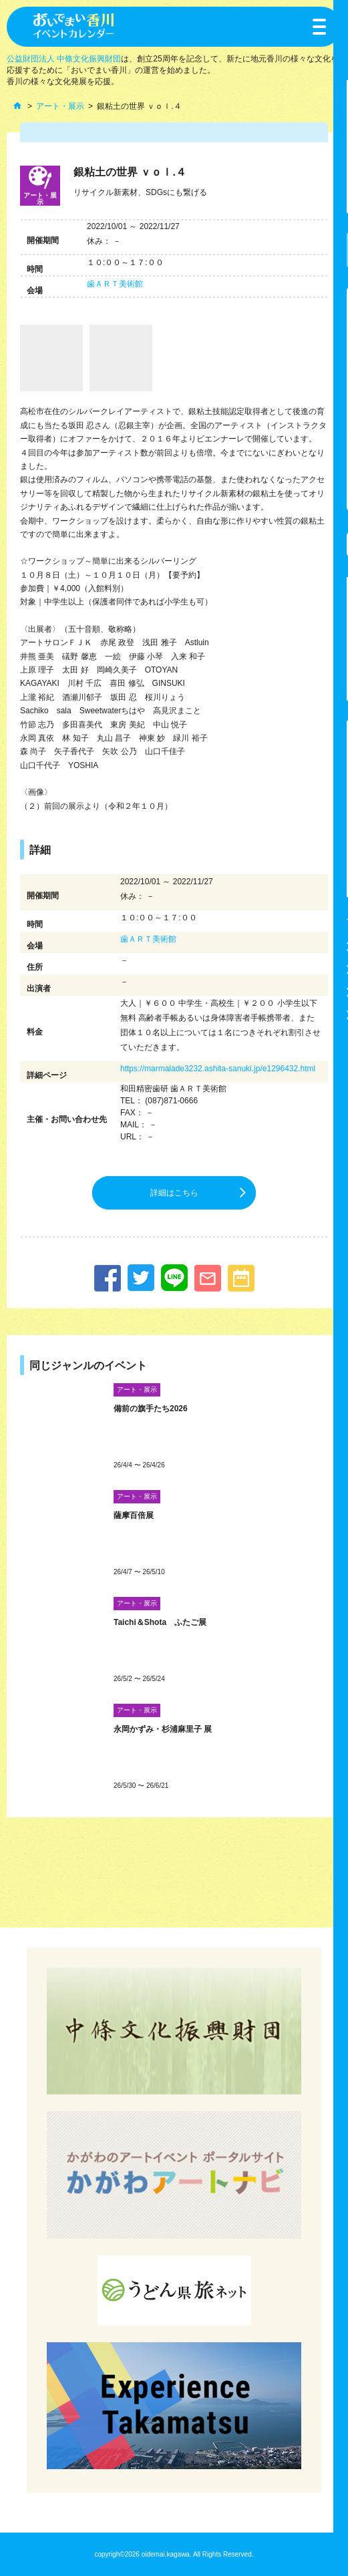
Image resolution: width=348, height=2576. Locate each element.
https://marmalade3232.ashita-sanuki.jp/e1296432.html (217, 1068)
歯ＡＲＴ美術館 (115, 284)
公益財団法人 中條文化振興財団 (64, 58)
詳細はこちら (174, 1193)
